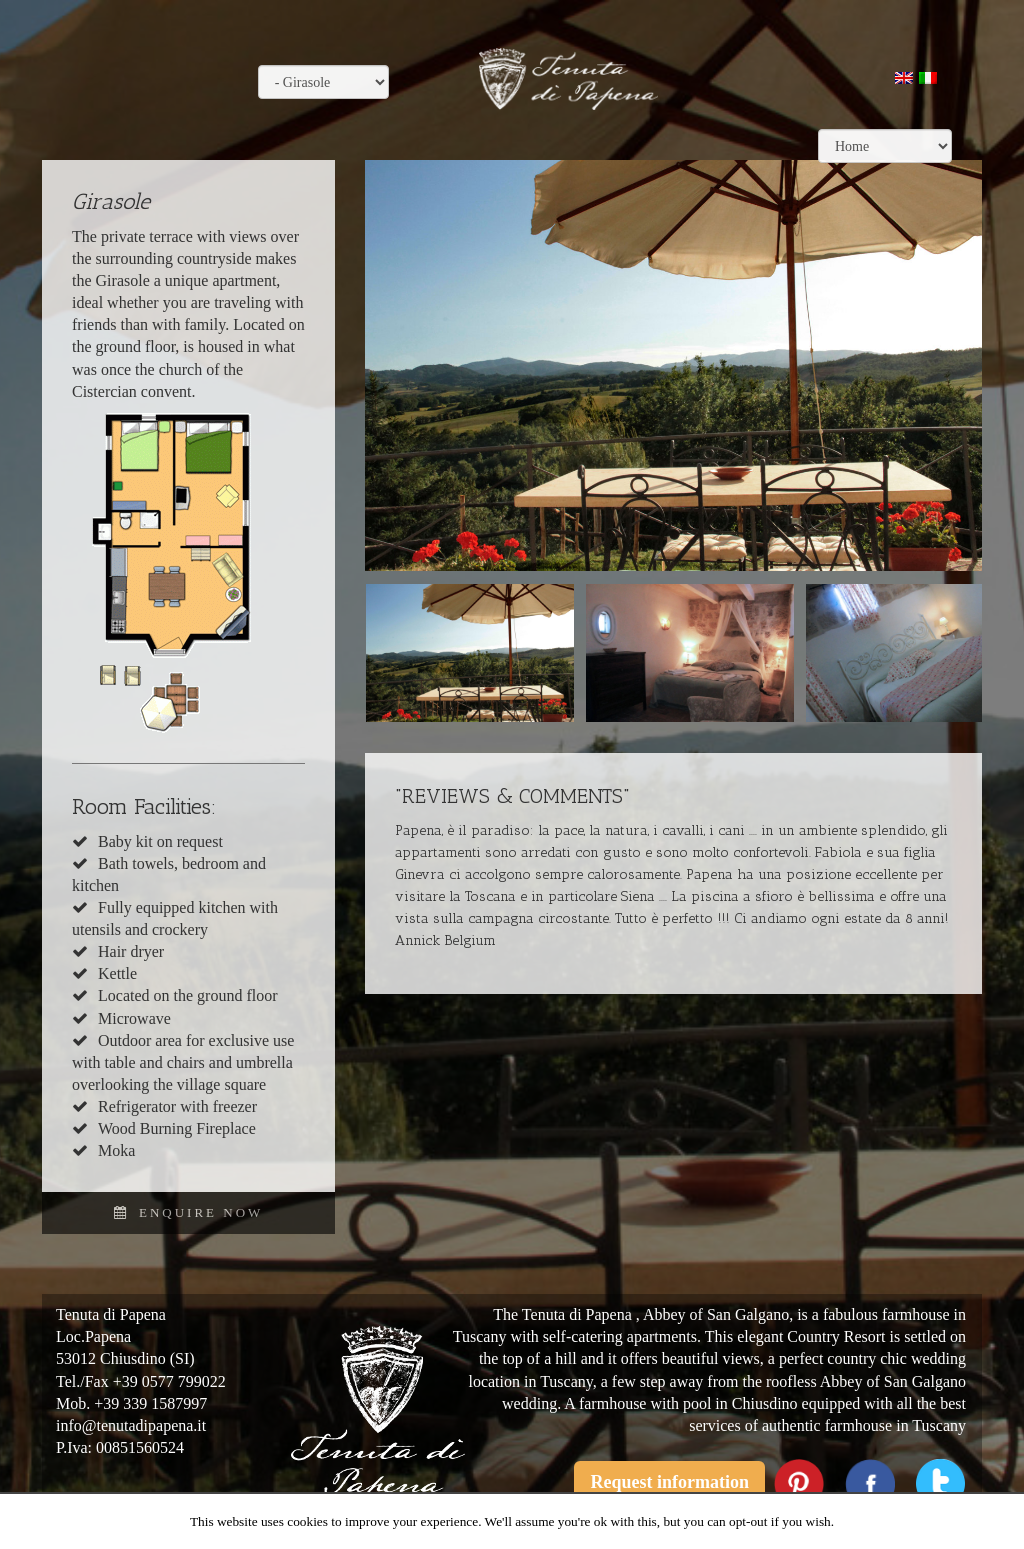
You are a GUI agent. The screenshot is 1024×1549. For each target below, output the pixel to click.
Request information (669, 1482)
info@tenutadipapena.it (131, 1425)
